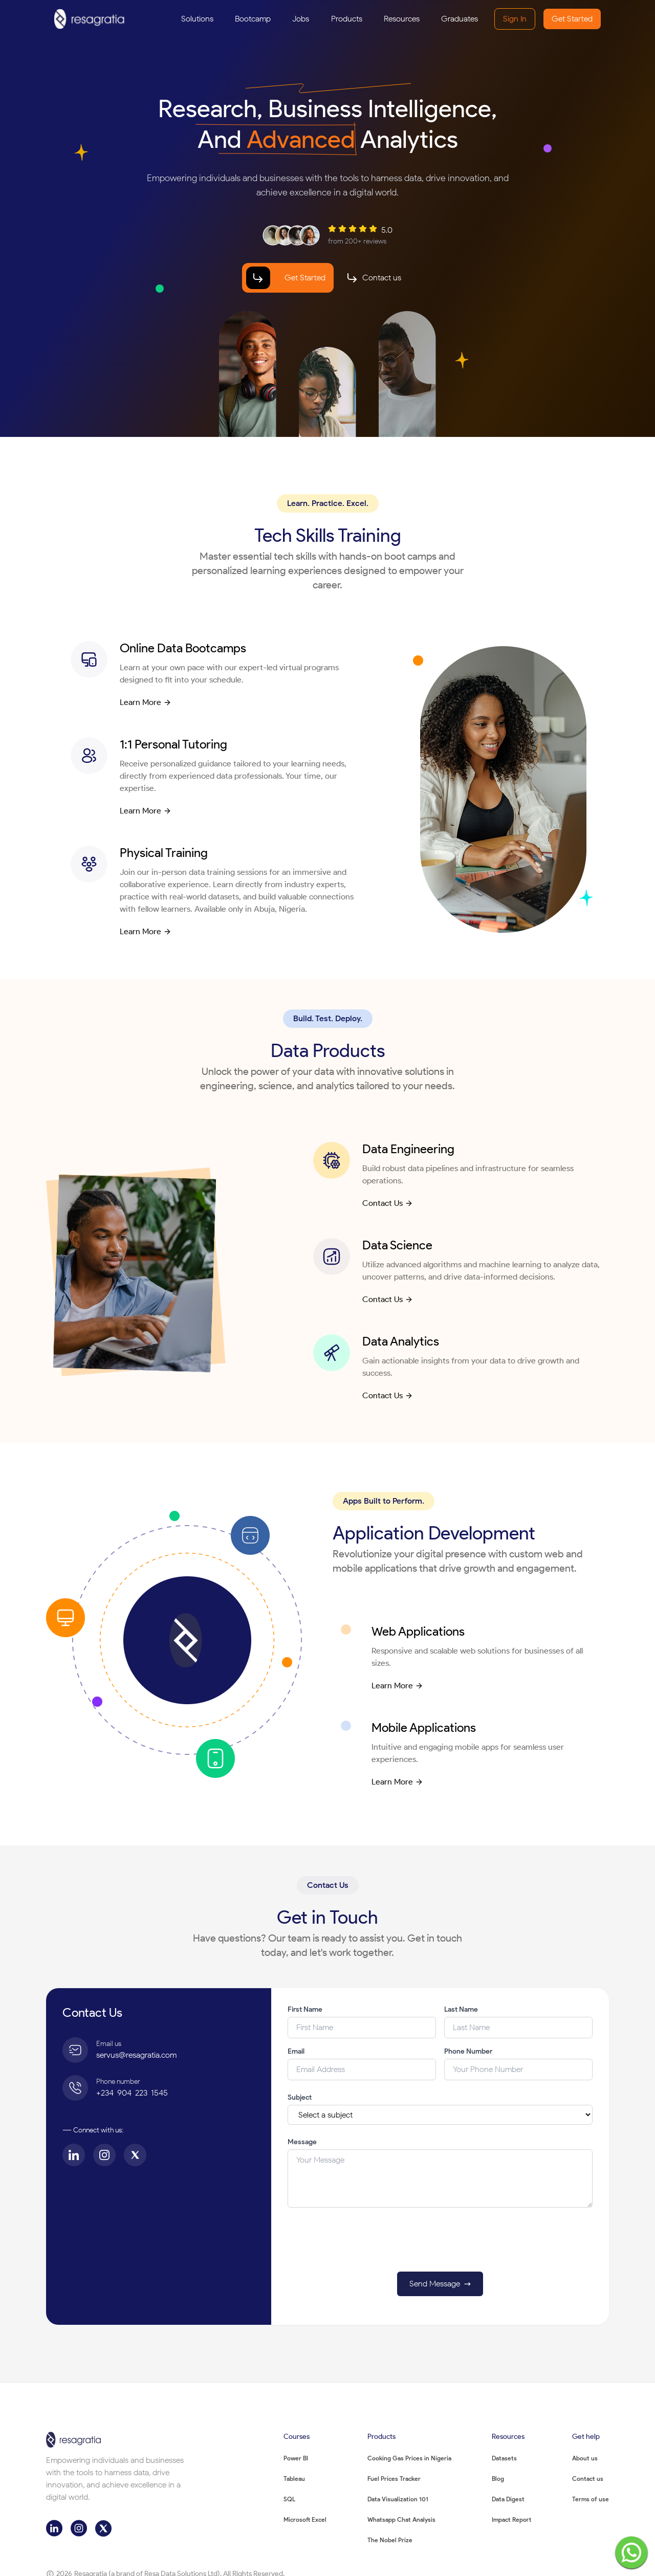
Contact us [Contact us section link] (381, 277)
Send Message (441, 2284)
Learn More (145, 702)
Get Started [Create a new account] (572, 19)
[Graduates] (459, 19)
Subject (300, 2097)
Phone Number (468, 2051)
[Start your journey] (288, 278)
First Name (305, 2009)
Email (296, 2051)
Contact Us (387, 1203)
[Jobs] (300, 19)
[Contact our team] (373, 278)
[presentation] (440, 2243)
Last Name (461, 2009)
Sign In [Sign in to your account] (515, 19)
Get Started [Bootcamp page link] (305, 277)
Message (302, 2142)
